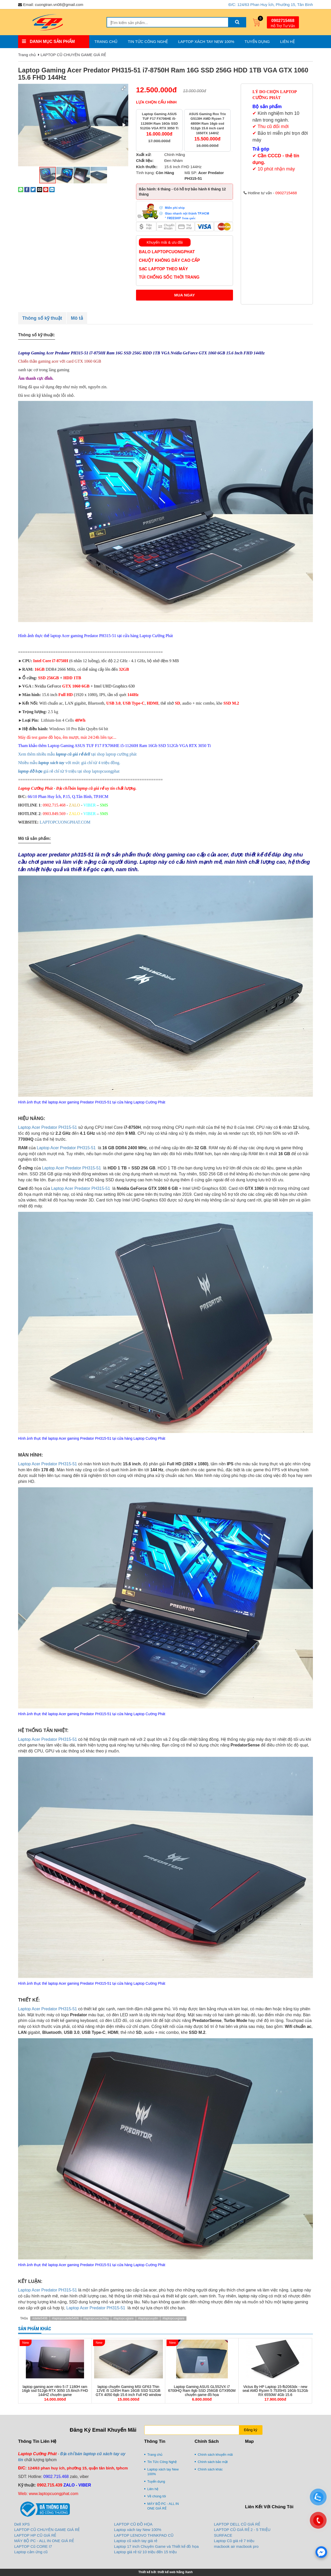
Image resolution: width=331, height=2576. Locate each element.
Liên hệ (287, 41)
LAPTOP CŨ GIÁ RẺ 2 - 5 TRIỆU (242, 2529)
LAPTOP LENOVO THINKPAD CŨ (144, 2535)
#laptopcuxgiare (173, 2318)
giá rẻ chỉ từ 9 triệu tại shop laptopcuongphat (68, 771)
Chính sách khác (210, 2469)
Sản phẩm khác (34, 2328)
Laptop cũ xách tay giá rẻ (135, 2540)
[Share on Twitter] (33, 189)
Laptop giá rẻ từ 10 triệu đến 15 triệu (145, 2552)
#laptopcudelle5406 (65, 2318)
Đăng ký (250, 2430)
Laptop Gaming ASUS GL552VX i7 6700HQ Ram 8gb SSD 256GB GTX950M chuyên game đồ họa (202, 2391)
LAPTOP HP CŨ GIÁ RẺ (35, 2535)
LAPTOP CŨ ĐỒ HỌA (133, 2524)
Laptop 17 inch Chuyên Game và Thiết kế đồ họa (156, 2546)
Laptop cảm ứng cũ (31, 2552)
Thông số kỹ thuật (42, 318)
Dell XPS (22, 2524)
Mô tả (77, 318)
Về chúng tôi (156, 2496)
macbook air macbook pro (236, 2546)
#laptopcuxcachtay (96, 2318)
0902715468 (282, 20)
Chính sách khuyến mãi (215, 2454)
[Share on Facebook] (26, 189)
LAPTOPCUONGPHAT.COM (65, 822)
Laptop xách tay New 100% (206, 41)
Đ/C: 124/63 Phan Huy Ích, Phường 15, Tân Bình (271, 4)
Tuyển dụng (257, 41)
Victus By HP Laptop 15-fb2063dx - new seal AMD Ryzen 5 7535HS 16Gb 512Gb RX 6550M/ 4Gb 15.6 (275, 2391)
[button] (123, 88)
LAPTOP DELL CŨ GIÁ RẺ (237, 2524)
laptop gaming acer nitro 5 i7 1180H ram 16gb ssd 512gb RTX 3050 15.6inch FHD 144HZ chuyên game (55, 2391)
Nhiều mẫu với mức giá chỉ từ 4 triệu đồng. (69, 762)
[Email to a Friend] (39, 189)
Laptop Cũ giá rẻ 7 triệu (234, 2540)
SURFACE (223, 2535)
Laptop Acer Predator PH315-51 (47, 1127)
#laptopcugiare (123, 2318)
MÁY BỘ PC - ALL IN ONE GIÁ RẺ (163, 2506)
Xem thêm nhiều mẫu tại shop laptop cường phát (78, 754)
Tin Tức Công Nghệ (148, 41)
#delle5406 (40, 2318)
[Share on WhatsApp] (20, 189)
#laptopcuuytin (148, 2318)
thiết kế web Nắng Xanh (175, 2572)
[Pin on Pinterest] (45, 189)
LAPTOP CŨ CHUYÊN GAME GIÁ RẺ (73, 55)
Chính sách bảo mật (213, 2462)
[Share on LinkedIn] (52, 189)
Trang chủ (105, 41)
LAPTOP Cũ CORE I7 (33, 2546)
